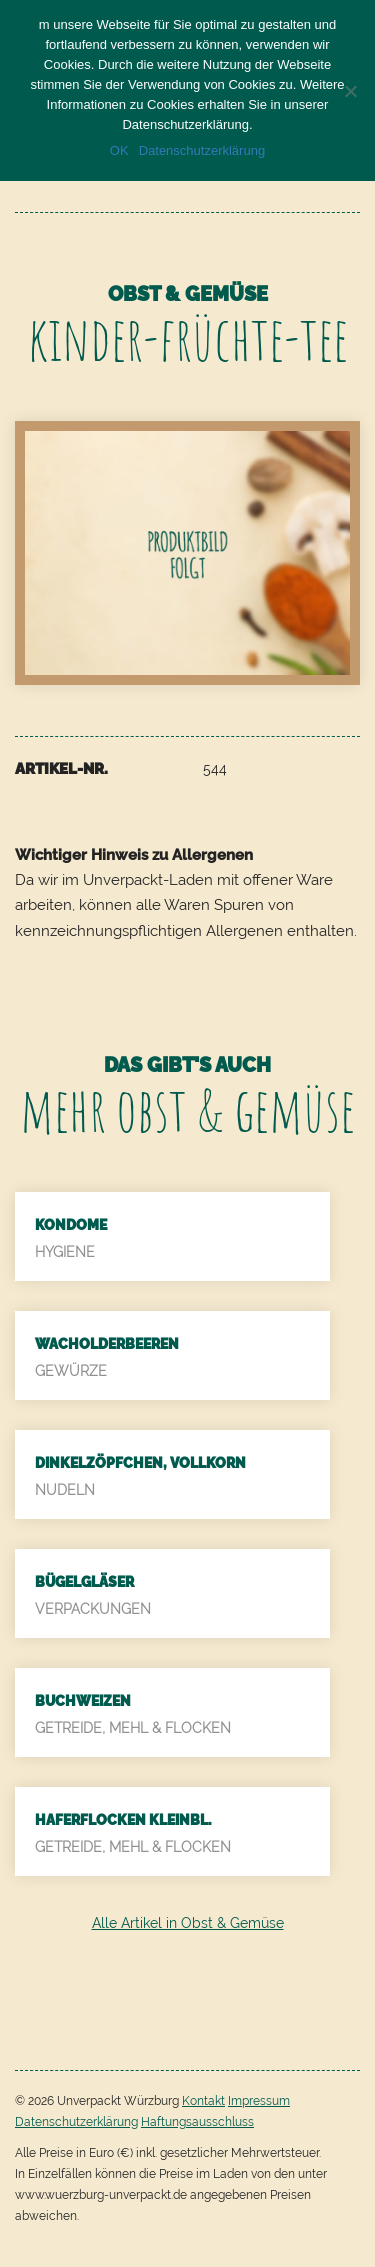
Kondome (71, 1225)
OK (119, 150)
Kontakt (203, 2101)
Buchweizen (83, 1701)
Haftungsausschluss (197, 2122)
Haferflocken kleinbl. (123, 1820)
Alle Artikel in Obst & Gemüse (188, 1923)
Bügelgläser (84, 1582)
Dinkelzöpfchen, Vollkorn (140, 1463)
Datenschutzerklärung (76, 2122)
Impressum (259, 2101)
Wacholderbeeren (107, 1344)
